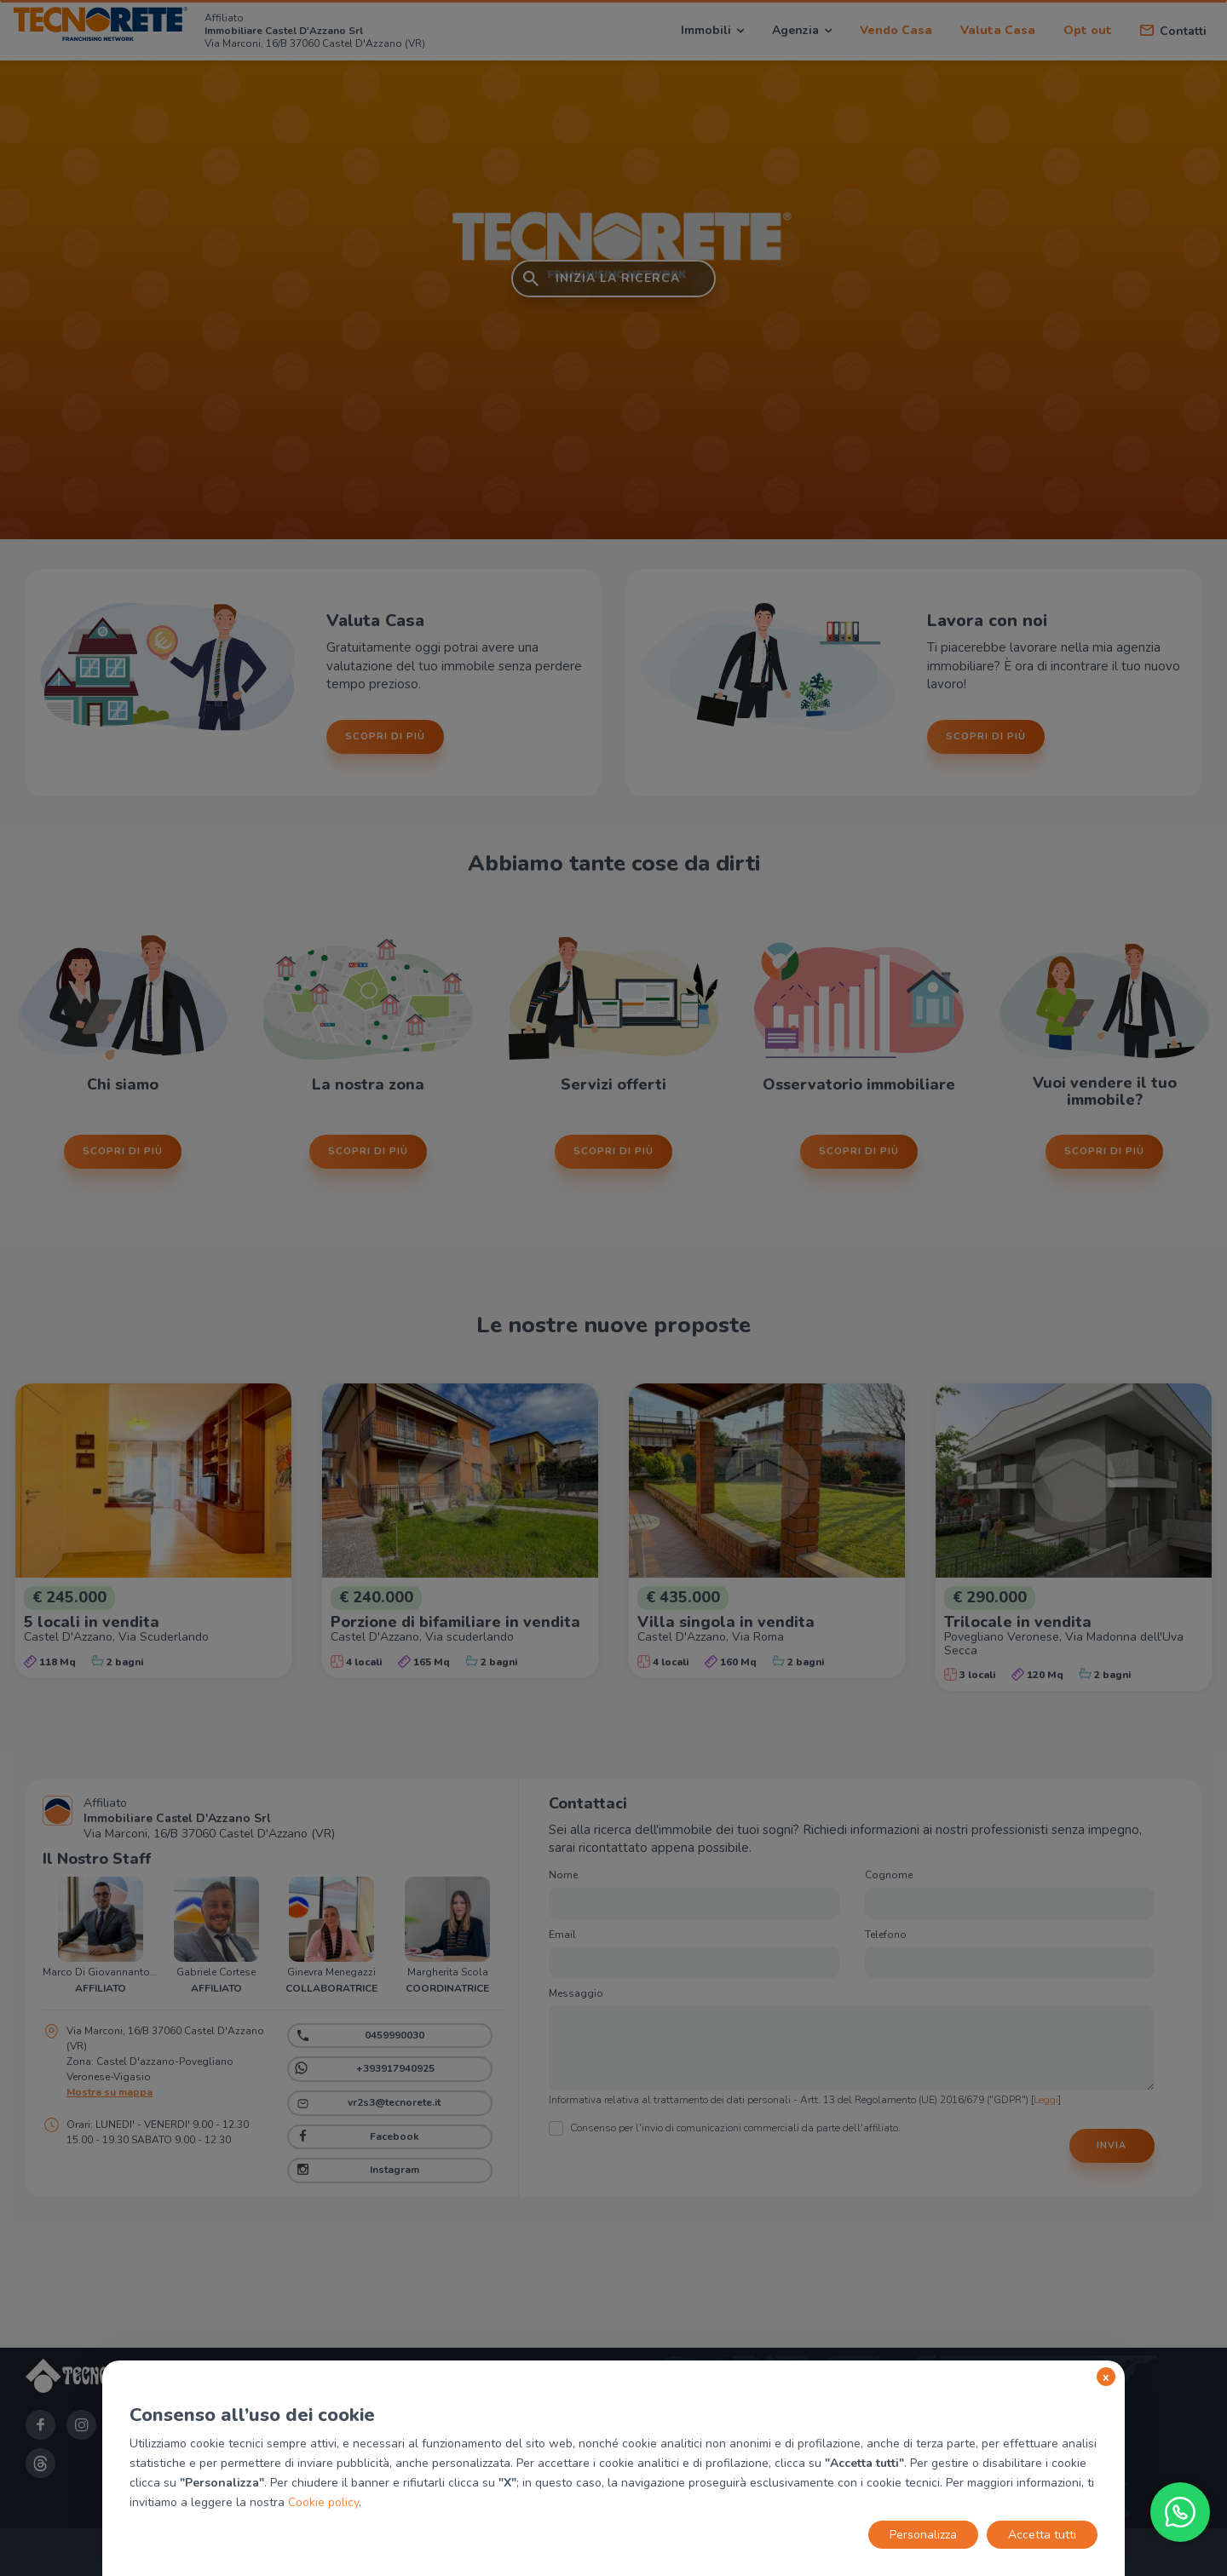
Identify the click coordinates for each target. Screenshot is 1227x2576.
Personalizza (923, 2535)
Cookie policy (323, 2502)
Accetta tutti (1042, 2535)
